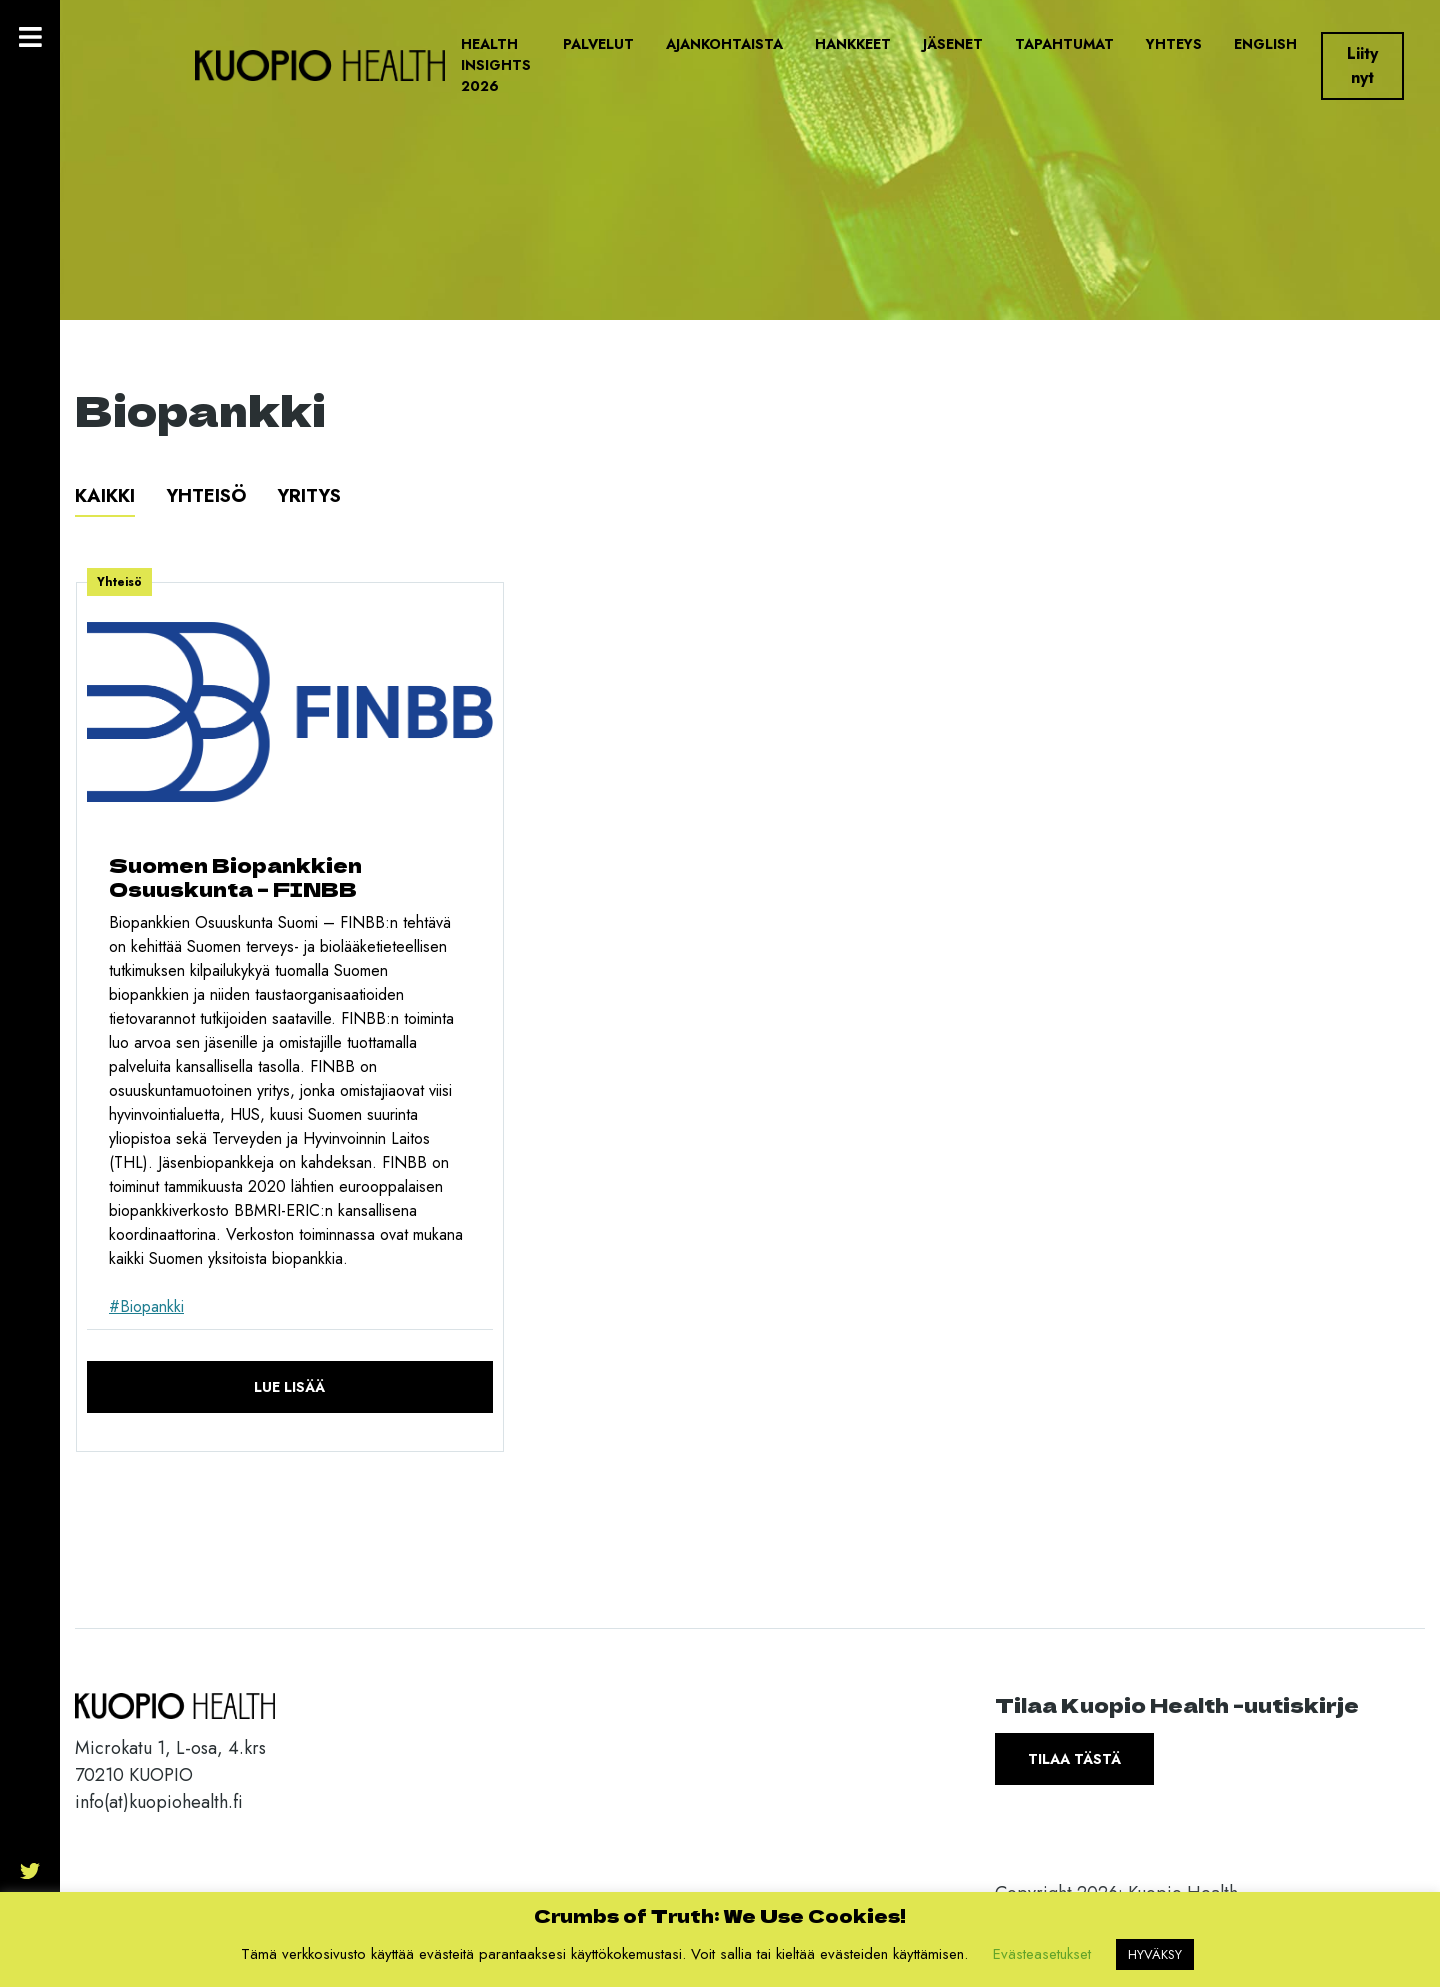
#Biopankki (146, 1306)
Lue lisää (289, 1387)
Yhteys (1174, 44)
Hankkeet (853, 44)
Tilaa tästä (1074, 1759)
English (1265, 44)
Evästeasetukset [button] (1042, 1954)
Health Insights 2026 (496, 65)
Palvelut (598, 44)
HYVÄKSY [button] (1155, 1954)
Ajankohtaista (724, 44)
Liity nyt (1362, 65)
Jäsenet (953, 44)
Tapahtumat (1064, 44)
